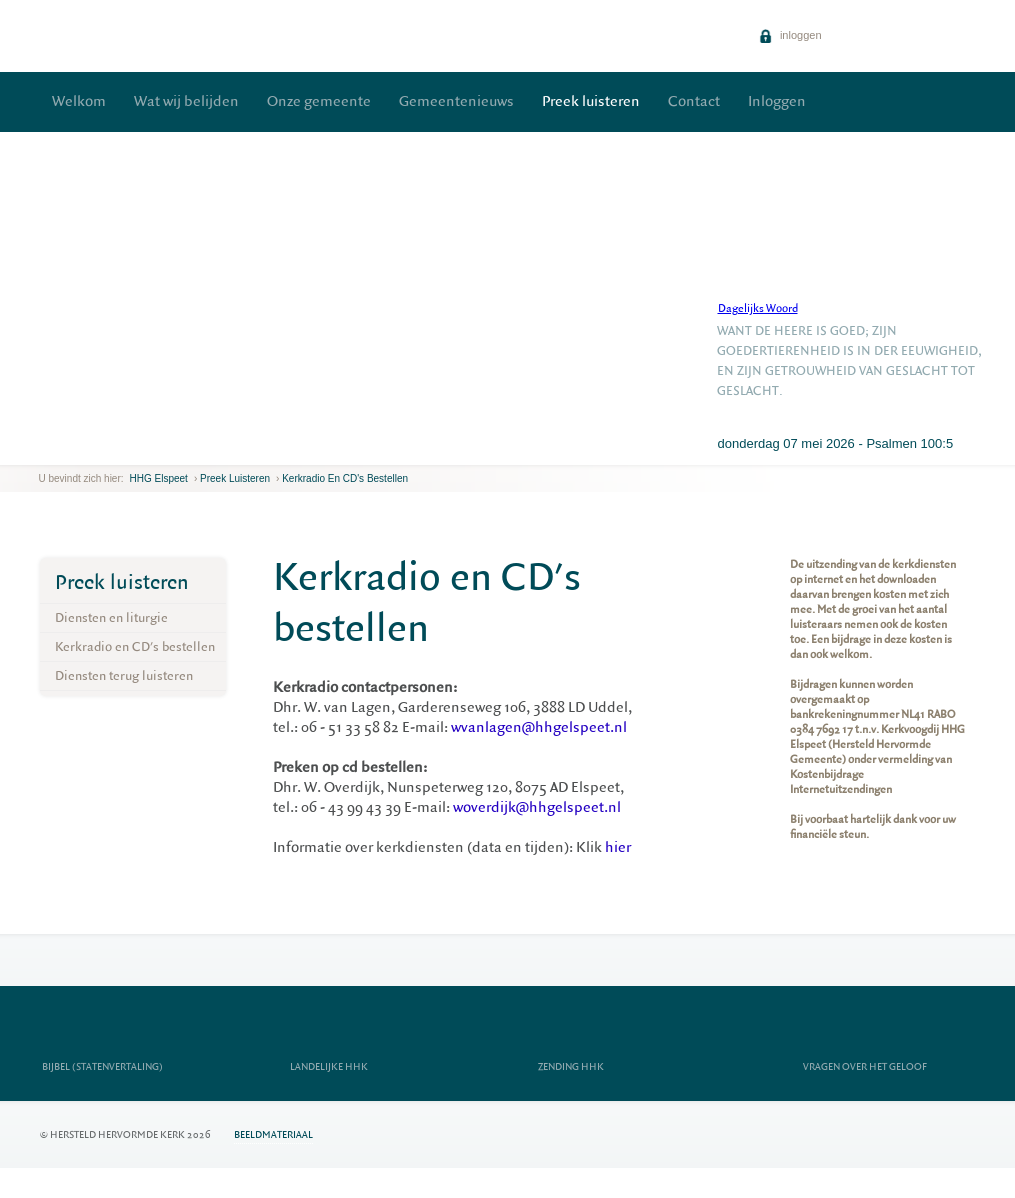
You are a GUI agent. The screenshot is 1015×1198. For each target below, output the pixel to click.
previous (44, 449)
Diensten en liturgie (111, 617)
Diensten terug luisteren (124, 675)
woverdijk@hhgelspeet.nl (537, 807)
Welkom (79, 101)
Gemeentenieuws (456, 101)
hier (618, 847)
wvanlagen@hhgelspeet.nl (539, 727)
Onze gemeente (319, 101)
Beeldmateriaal (273, 1134)
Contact (694, 101)
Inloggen (777, 101)
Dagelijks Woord (758, 308)
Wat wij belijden (186, 101)
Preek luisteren (591, 101)
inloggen (790, 35)
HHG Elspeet (159, 478)
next (68, 449)
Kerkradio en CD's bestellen (345, 478)
